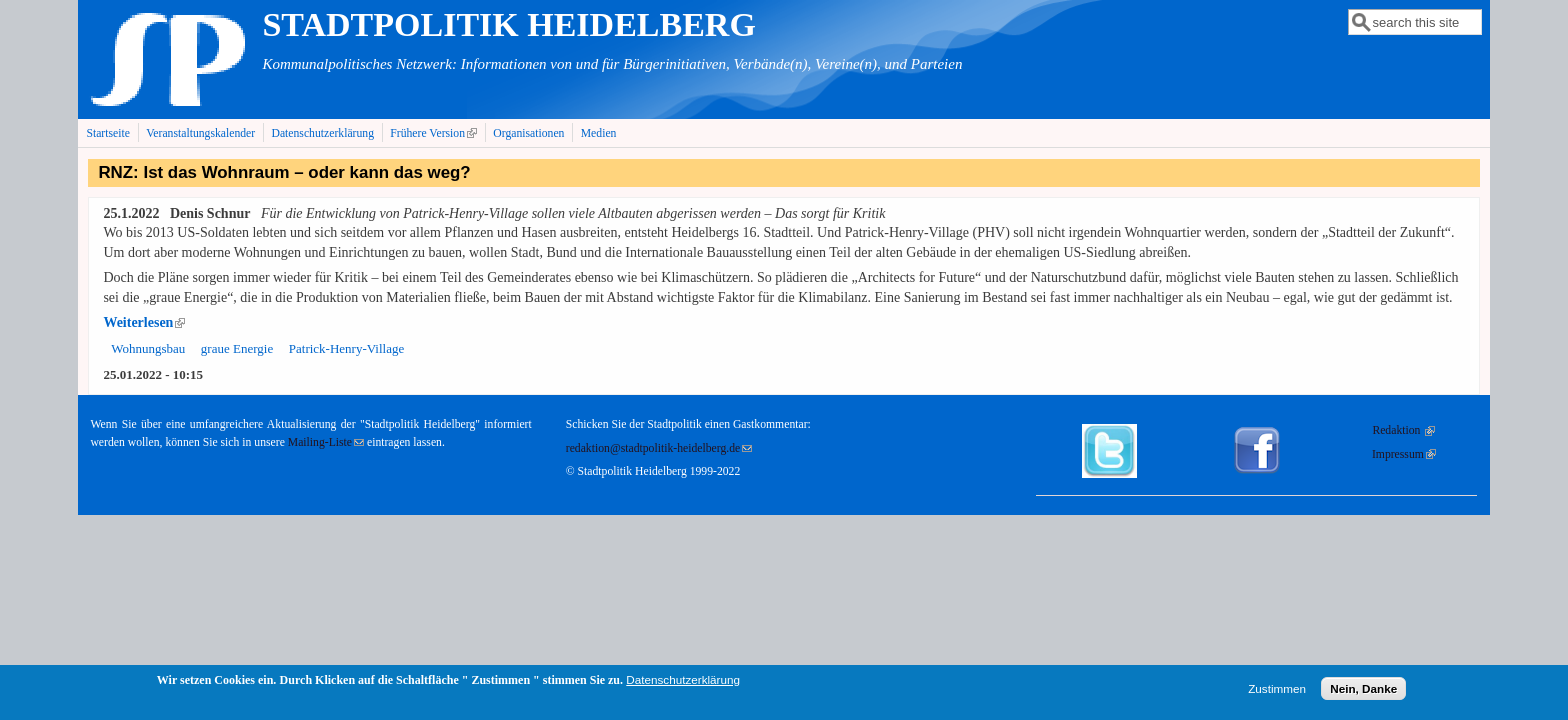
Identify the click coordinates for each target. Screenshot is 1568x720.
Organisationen (528, 133)
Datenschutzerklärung (322, 133)
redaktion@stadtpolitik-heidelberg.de (659, 448)
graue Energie (237, 348)
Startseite (108, 133)
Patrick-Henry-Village (346, 348)
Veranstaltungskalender (200, 133)
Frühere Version (435, 133)
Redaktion (1403, 430)
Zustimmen (1277, 692)
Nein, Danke (1363, 692)
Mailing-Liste (326, 442)
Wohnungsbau (148, 348)
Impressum (1404, 454)
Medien (599, 133)
